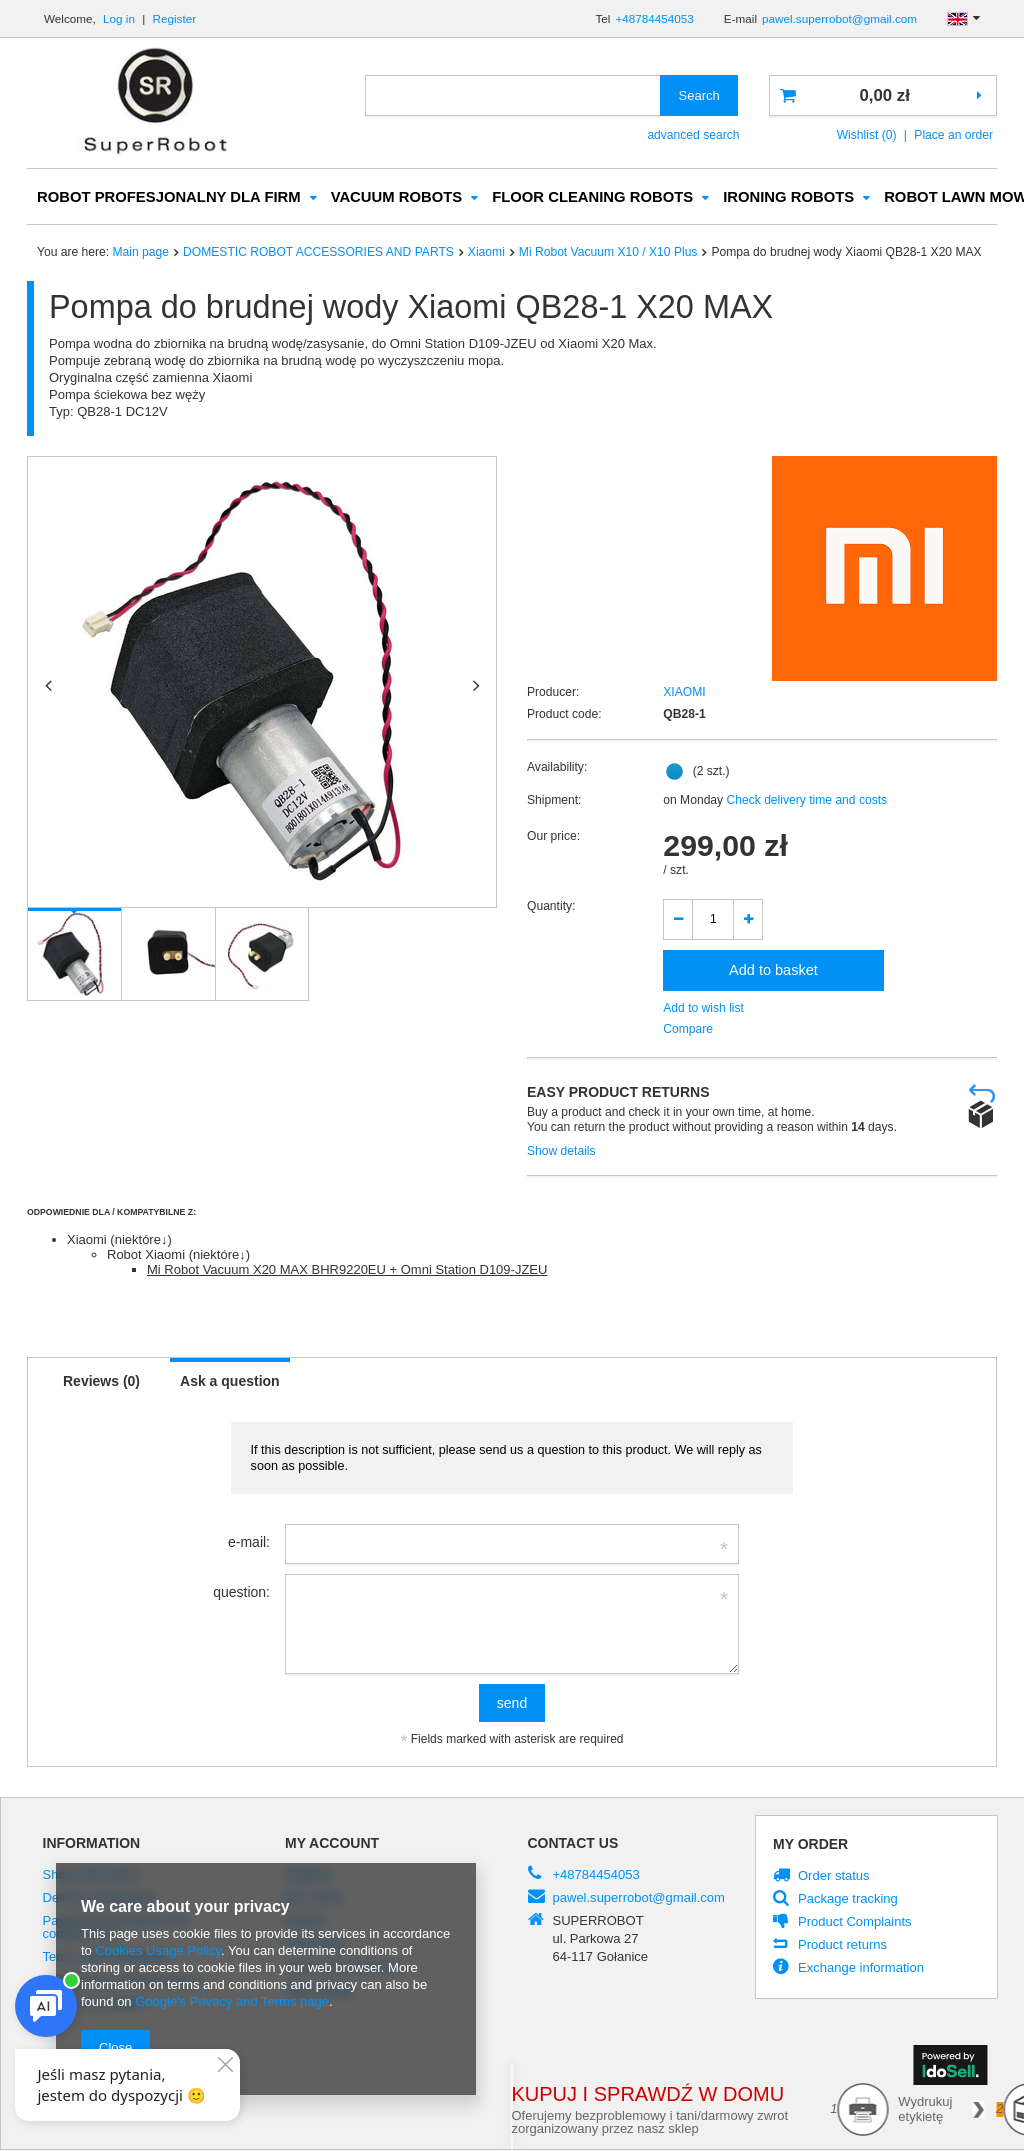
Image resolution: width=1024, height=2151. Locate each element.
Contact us (573, 1844)
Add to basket (773, 971)
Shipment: (554, 801)
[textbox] (513, 95)
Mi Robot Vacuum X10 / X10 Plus (608, 253)
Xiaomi (486, 253)
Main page (141, 253)
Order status (834, 1877)
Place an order (953, 135)
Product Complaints (855, 1923)
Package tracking (848, 1900)
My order (810, 1845)
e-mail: (249, 1543)
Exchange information (861, 1969)
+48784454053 (654, 18)
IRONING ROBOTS (788, 198)
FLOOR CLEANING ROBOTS (592, 198)
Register (175, 18)
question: (241, 1593)
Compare (688, 1030)
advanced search (693, 135)
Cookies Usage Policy (157, 1950)
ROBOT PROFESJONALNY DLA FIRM (169, 198)
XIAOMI (684, 693)
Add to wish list (703, 1009)
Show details (561, 1152)
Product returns (842, 1946)
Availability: (557, 768)
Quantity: (551, 907)
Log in (120, 18)
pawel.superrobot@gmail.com (839, 18)
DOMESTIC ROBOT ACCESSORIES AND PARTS (318, 253)
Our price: (553, 837)
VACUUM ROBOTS (397, 198)
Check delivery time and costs (805, 801)
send (512, 1704)
